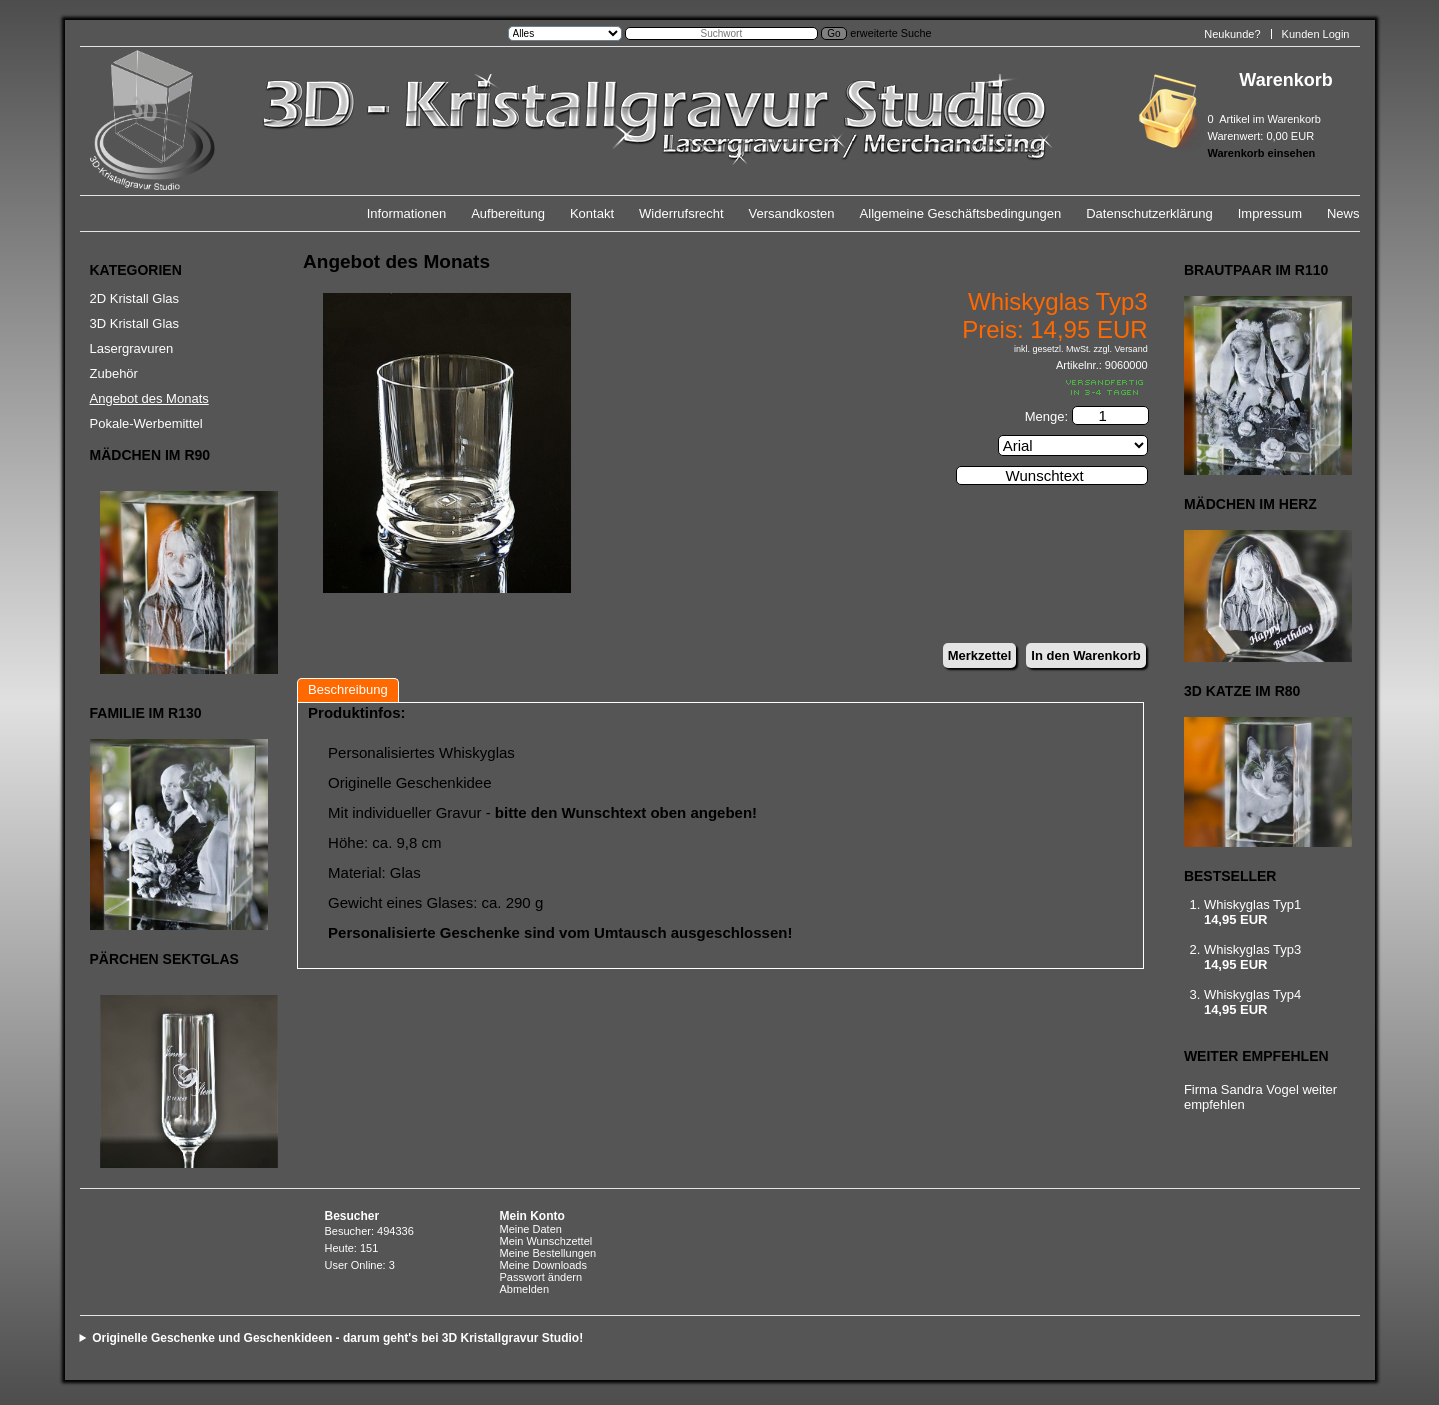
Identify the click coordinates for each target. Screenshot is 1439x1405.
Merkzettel (980, 655)
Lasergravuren (132, 348)
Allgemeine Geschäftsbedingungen (961, 213)
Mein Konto (532, 1216)
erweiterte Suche (890, 33)
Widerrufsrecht (681, 213)
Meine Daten (531, 1229)
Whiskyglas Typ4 (1252, 994)
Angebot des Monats (149, 398)
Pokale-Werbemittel (146, 423)
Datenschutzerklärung (1149, 213)
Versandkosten (792, 213)
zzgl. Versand (1121, 349)
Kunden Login (1316, 34)
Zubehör (114, 373)
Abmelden (525, 1289)
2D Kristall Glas (135, 298)
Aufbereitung (508, 213)
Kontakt (592, 213)
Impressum (1270, 213)
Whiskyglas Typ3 (1252, 949)
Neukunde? (1232, 34)
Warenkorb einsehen (1262, 153)
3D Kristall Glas (135, 323)
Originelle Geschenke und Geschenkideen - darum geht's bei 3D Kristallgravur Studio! (337, 1338)
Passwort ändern (541, 1277)
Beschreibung (348, 689)
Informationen (407, 213)
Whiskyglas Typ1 (1252, 904)
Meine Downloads (543, 1265)
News (1343, 213)
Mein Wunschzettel (546, 1241)
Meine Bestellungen (548, 1253)
